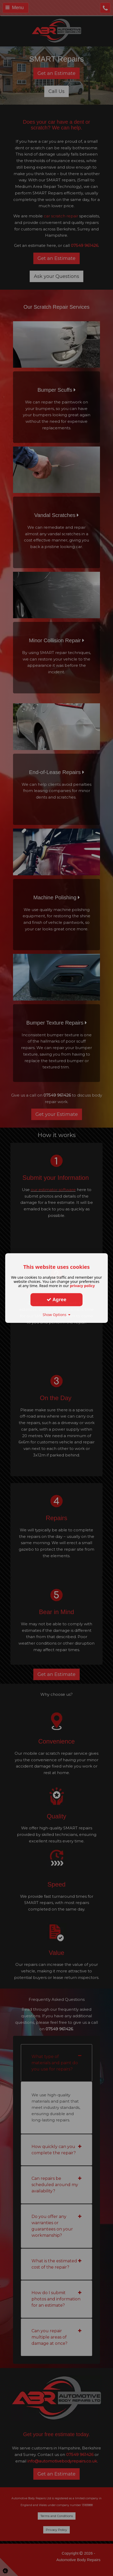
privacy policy (82, 1285)
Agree (56, 1299)
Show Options (57, 1314)
